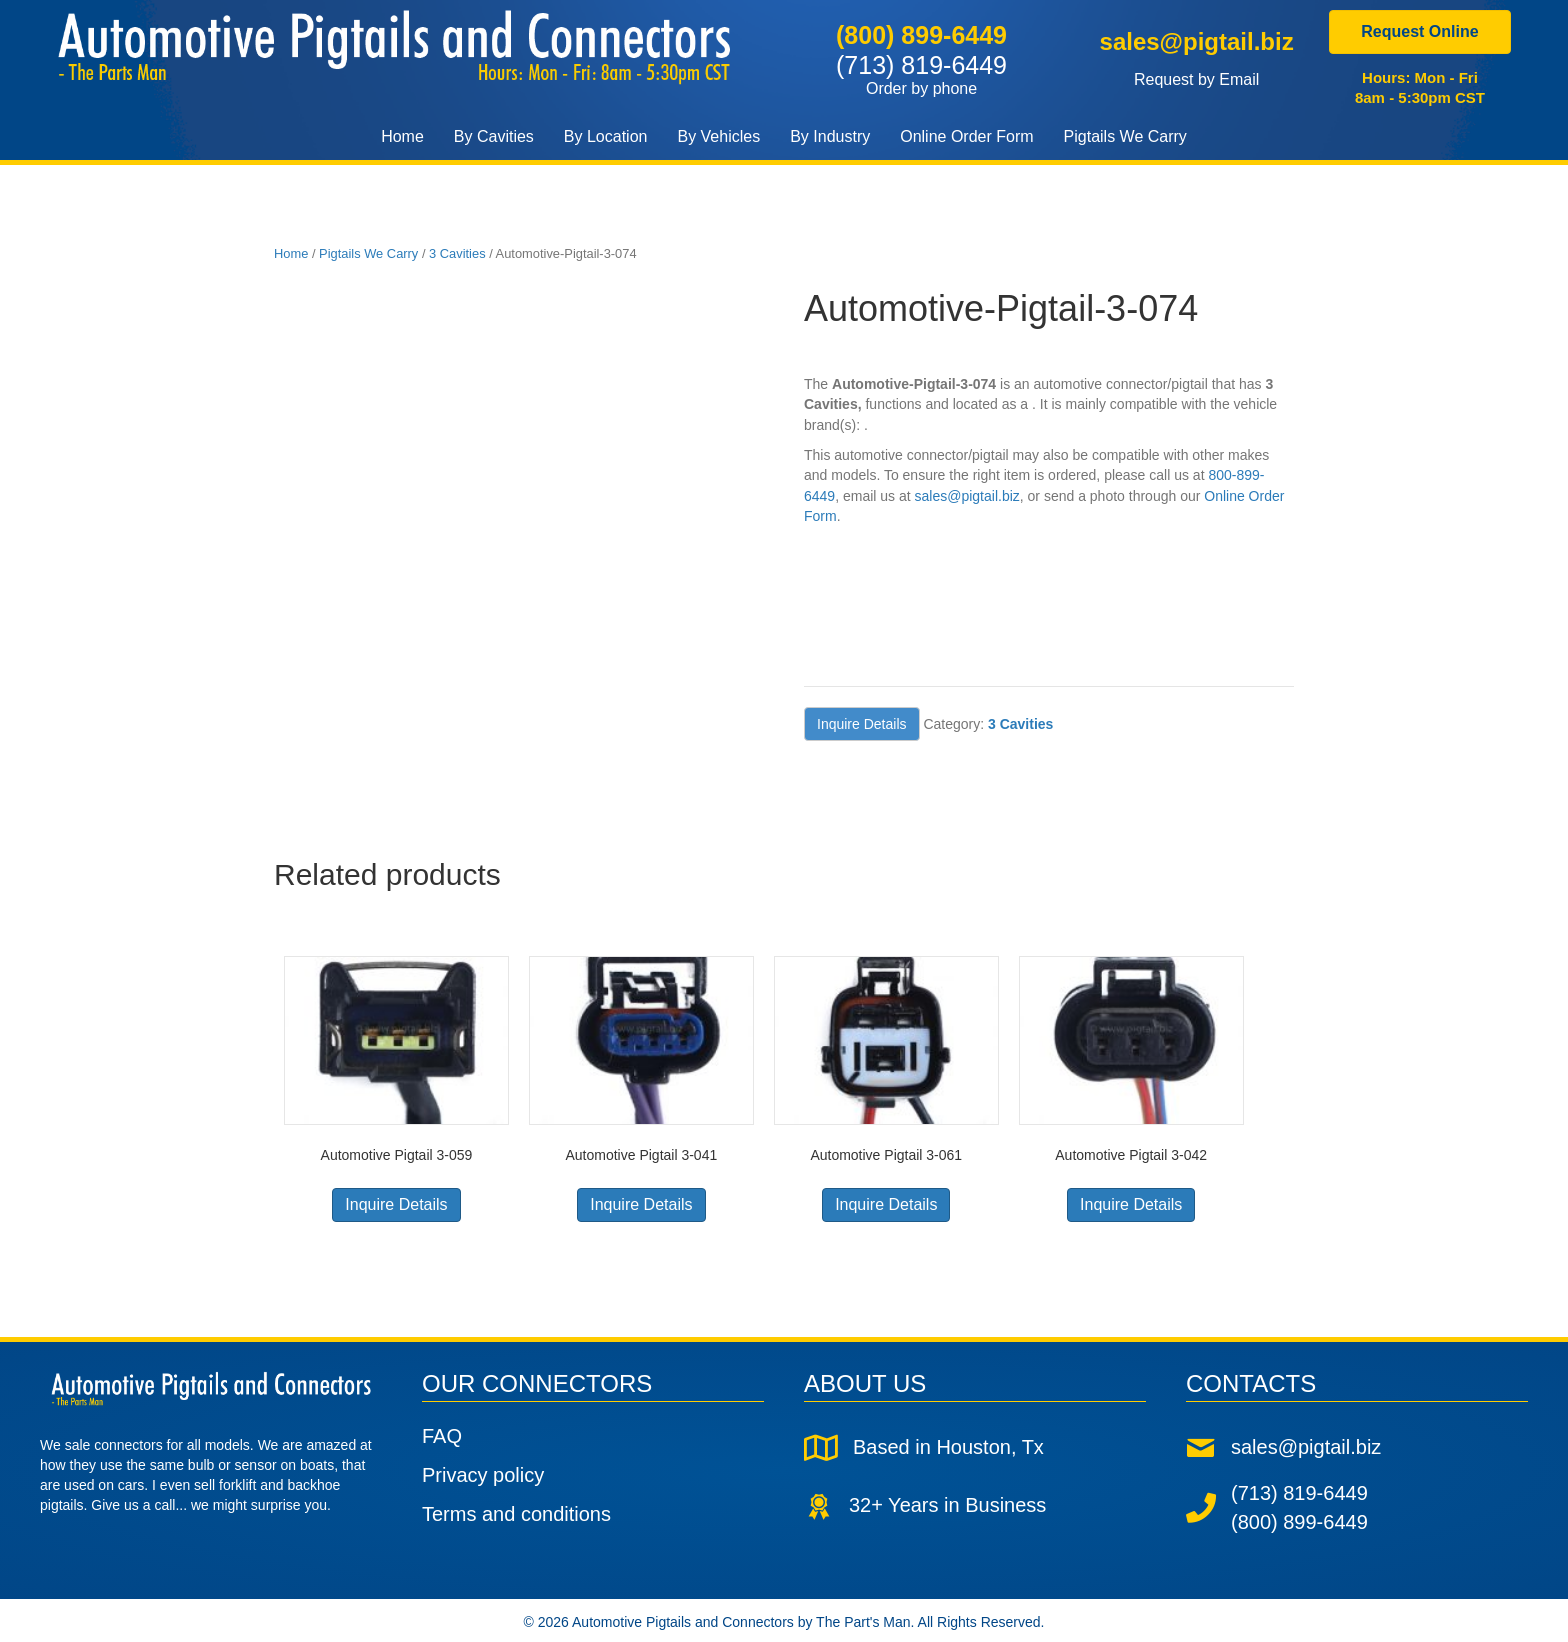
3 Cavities (457, 253)
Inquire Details (862, 724)
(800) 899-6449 (921, 35)
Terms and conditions (516, 1514)
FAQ (442, 1436)
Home (291, 253)
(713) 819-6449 (921, 74)
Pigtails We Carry (368, 253)
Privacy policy (483, 1475)
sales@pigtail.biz (1196, 41)
